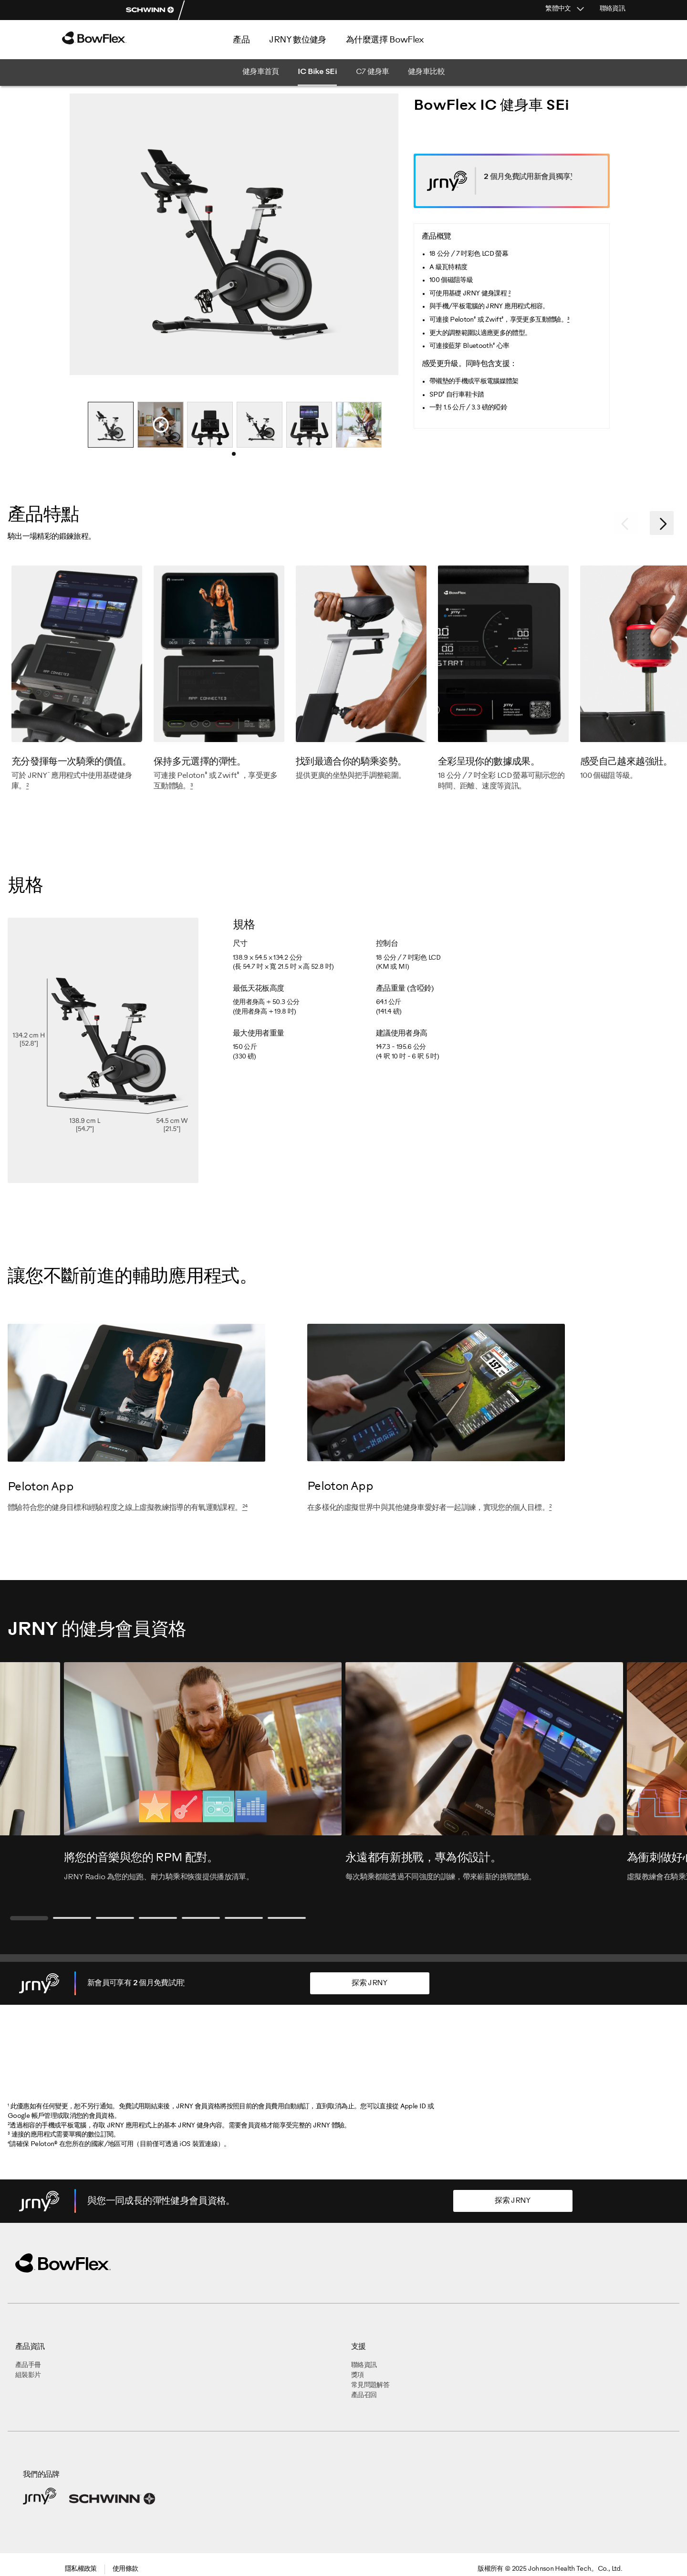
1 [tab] (236, 456)
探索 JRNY (370, 1983)
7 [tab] (287, 1918)
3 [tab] (115, 1918)
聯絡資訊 (612, 8)
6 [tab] (244, 1918)
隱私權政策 (81, 2569)
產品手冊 (28, 2365)
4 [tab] (158, 1918)
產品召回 (363, 2395)
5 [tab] (201, 1918)
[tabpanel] (111, 425)
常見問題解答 (370, 2385)
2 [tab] (72, 1918)
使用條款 (125, 2569)
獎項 (357, 2375)
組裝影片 (28, 2375)
